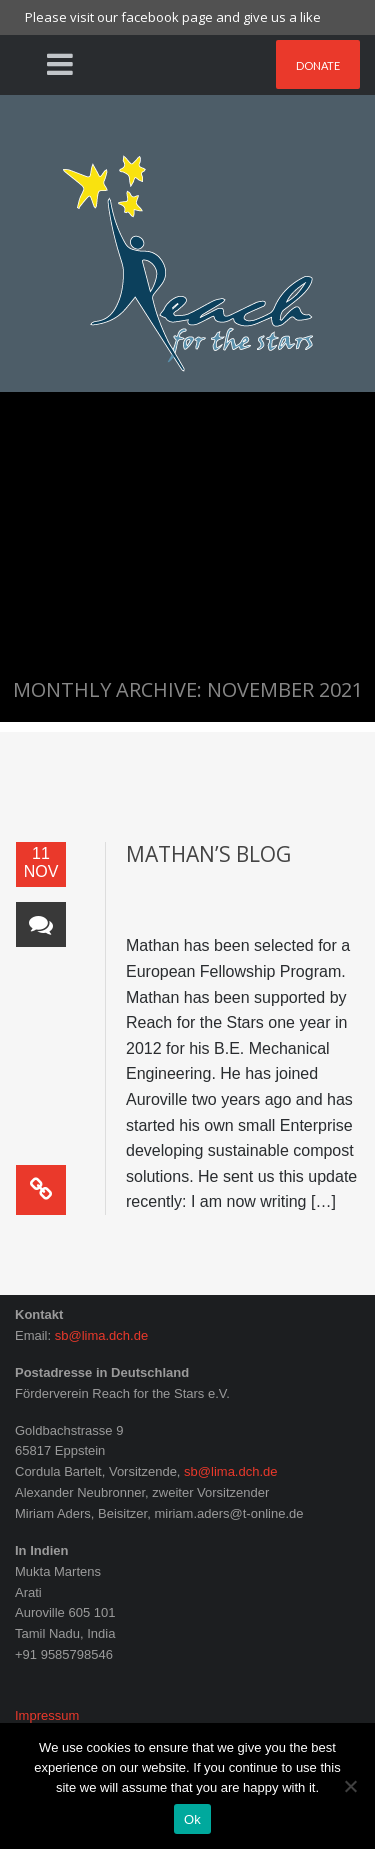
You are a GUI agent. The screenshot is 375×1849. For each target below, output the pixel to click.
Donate (318, 65)
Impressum (47, 1715)
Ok (192, 1819)
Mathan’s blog (208, 854)
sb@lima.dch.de (101, 1335)
